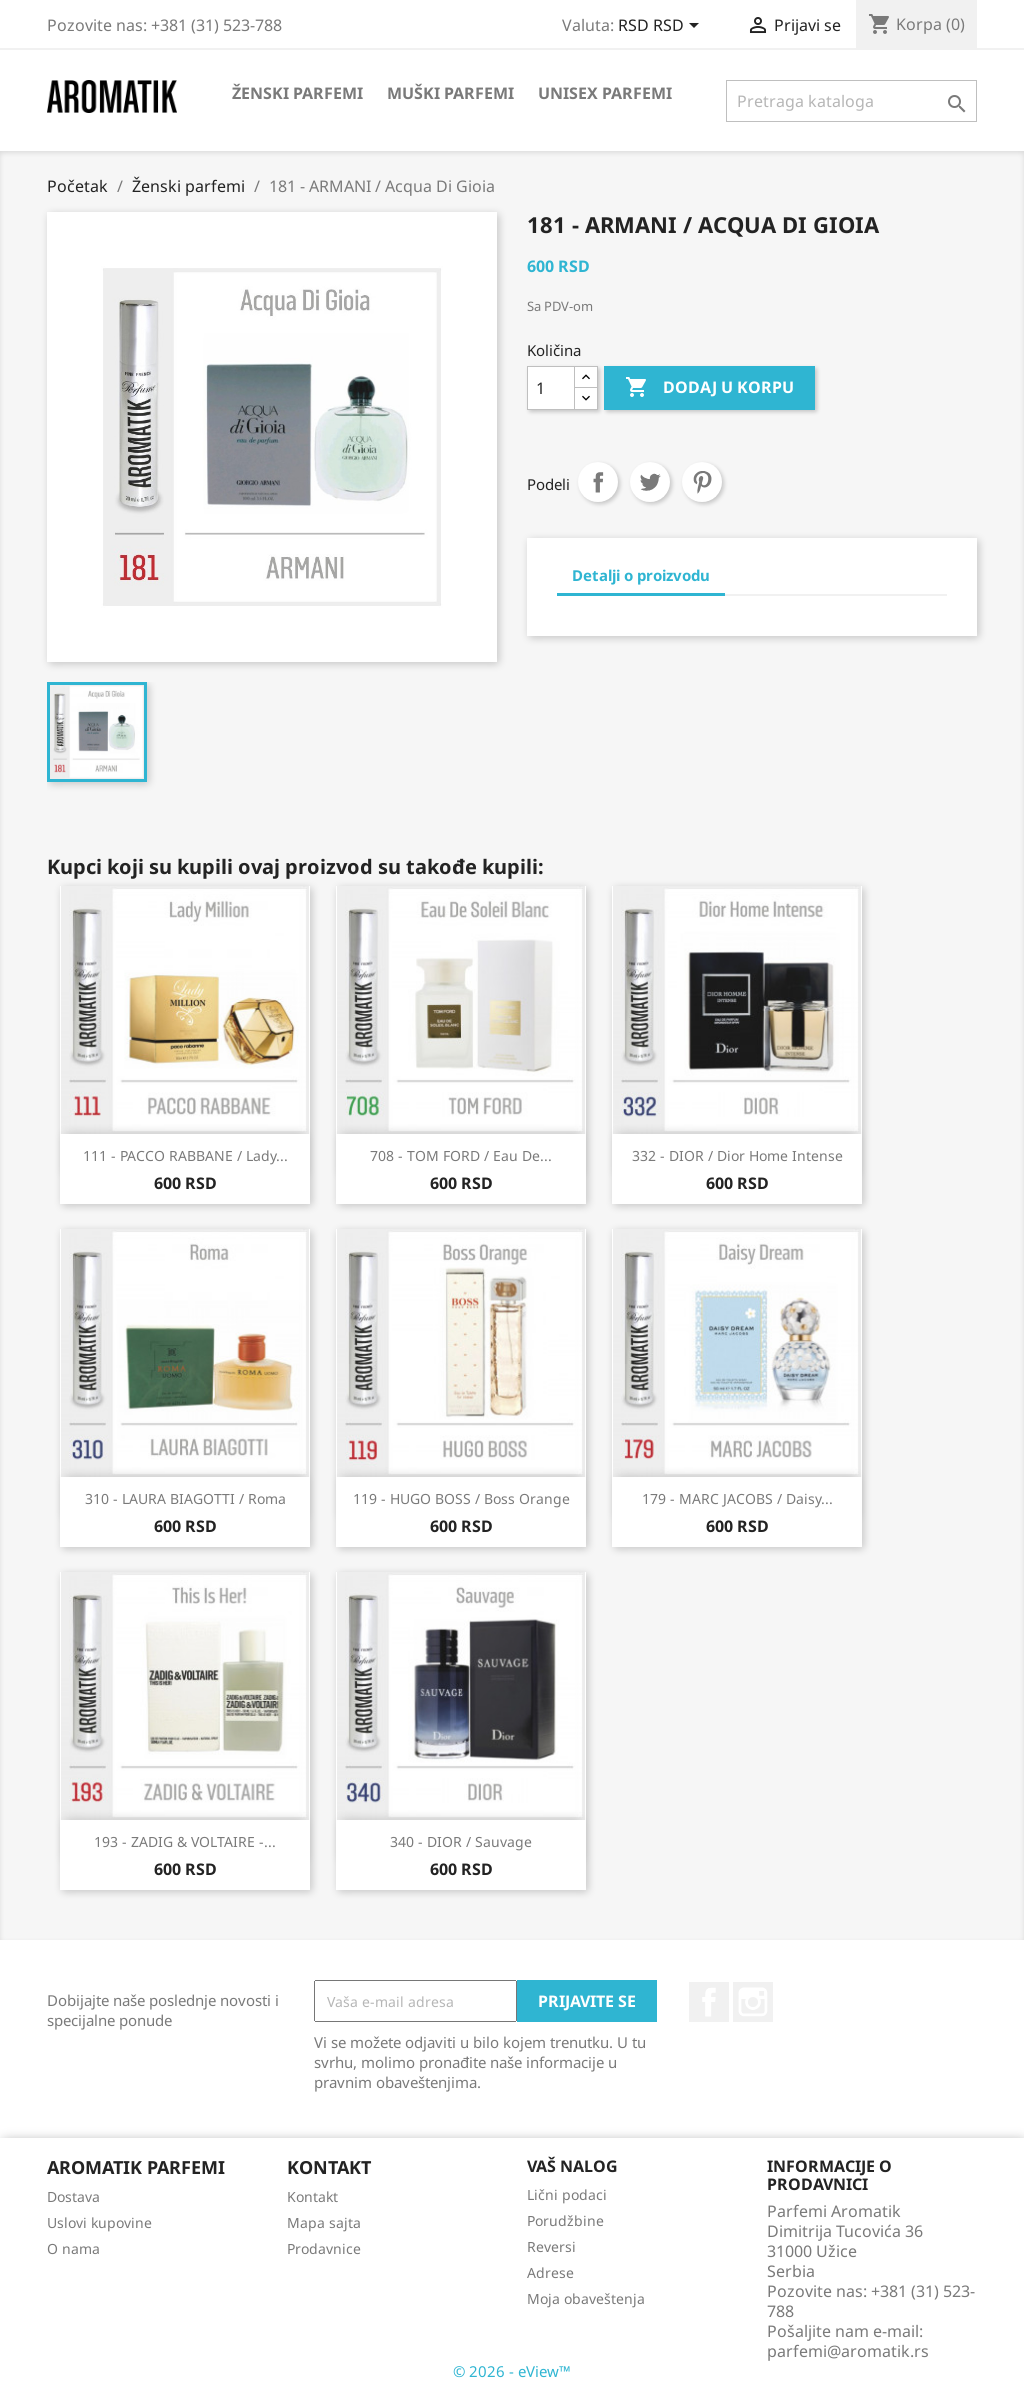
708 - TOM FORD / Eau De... (461, 1155)
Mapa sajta (324, 2222)
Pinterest (702, 482)
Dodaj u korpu (709, 388)
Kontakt (312, 2196)
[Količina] (551, 388)
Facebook (709, 2002)
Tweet (650, 482)
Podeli (598, 482)
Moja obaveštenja (586, 2298)
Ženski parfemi (297, 93)
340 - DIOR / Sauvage (461, 1841)
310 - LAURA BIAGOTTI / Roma (185, 1498)
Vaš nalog (572, 2166)
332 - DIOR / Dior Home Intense (737, 1155)
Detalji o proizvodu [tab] (641, 575)
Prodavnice (324, 2248)
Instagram (753, 2002)
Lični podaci (567, 2194)
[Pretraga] (851, 101)
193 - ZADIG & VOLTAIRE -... (185, 1841)
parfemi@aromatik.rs (848, 2351)
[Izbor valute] (662, 27)
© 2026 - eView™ (512, 2371)
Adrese (550, 2272)
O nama (73, 2248)
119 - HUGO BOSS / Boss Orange (461, 1498)
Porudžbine (565, 2220)
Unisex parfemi (605, 93)
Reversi (551, 2246)
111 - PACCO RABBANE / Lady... (185, 1155)
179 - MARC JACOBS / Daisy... (737, 1498)
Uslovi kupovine (99, 2222)
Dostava (73, 2196)
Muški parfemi (450, 93)
